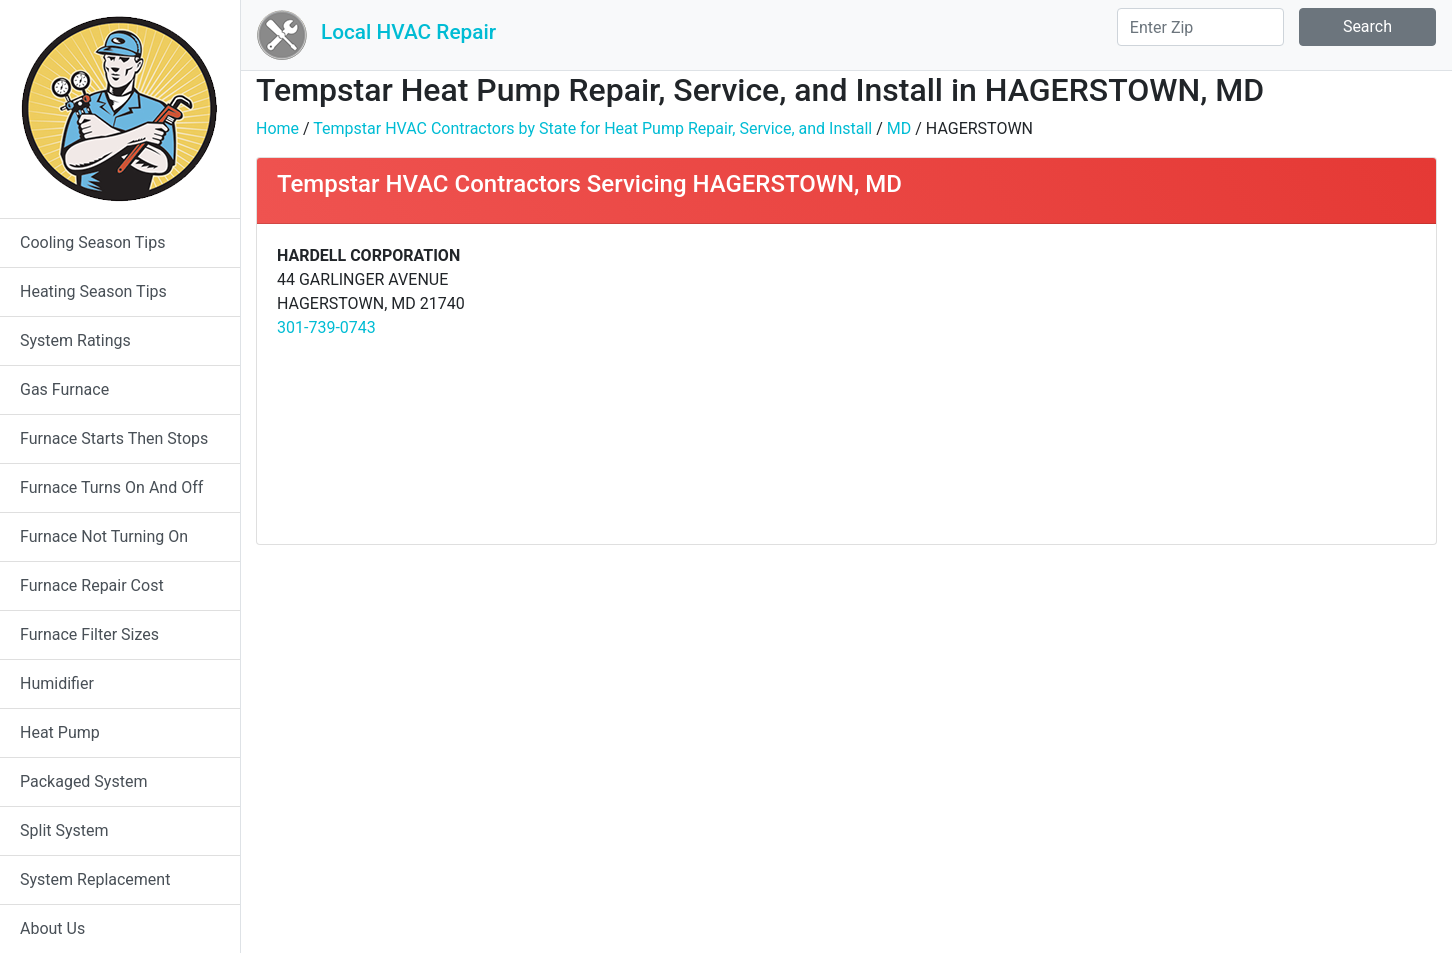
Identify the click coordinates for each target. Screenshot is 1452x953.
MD (899, 128)
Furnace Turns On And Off (111, 487)
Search (1367, 26)
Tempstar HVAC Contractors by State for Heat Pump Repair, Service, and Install (592, 128)
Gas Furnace (64, 389)
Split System (64, 830)
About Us (52, 928)
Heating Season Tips (93, 291)
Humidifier (57, 683)
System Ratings (75, 340)
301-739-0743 (326, 327)
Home (277, 128)
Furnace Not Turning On (104, 536)
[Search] (1200, 27)
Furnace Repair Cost (92, 585)
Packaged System (83, 781)
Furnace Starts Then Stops (114, 438)
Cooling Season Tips (92, 242)
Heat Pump (60, 732)
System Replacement (95, 879)
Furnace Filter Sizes (89, 634)
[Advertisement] (1138, 384)
